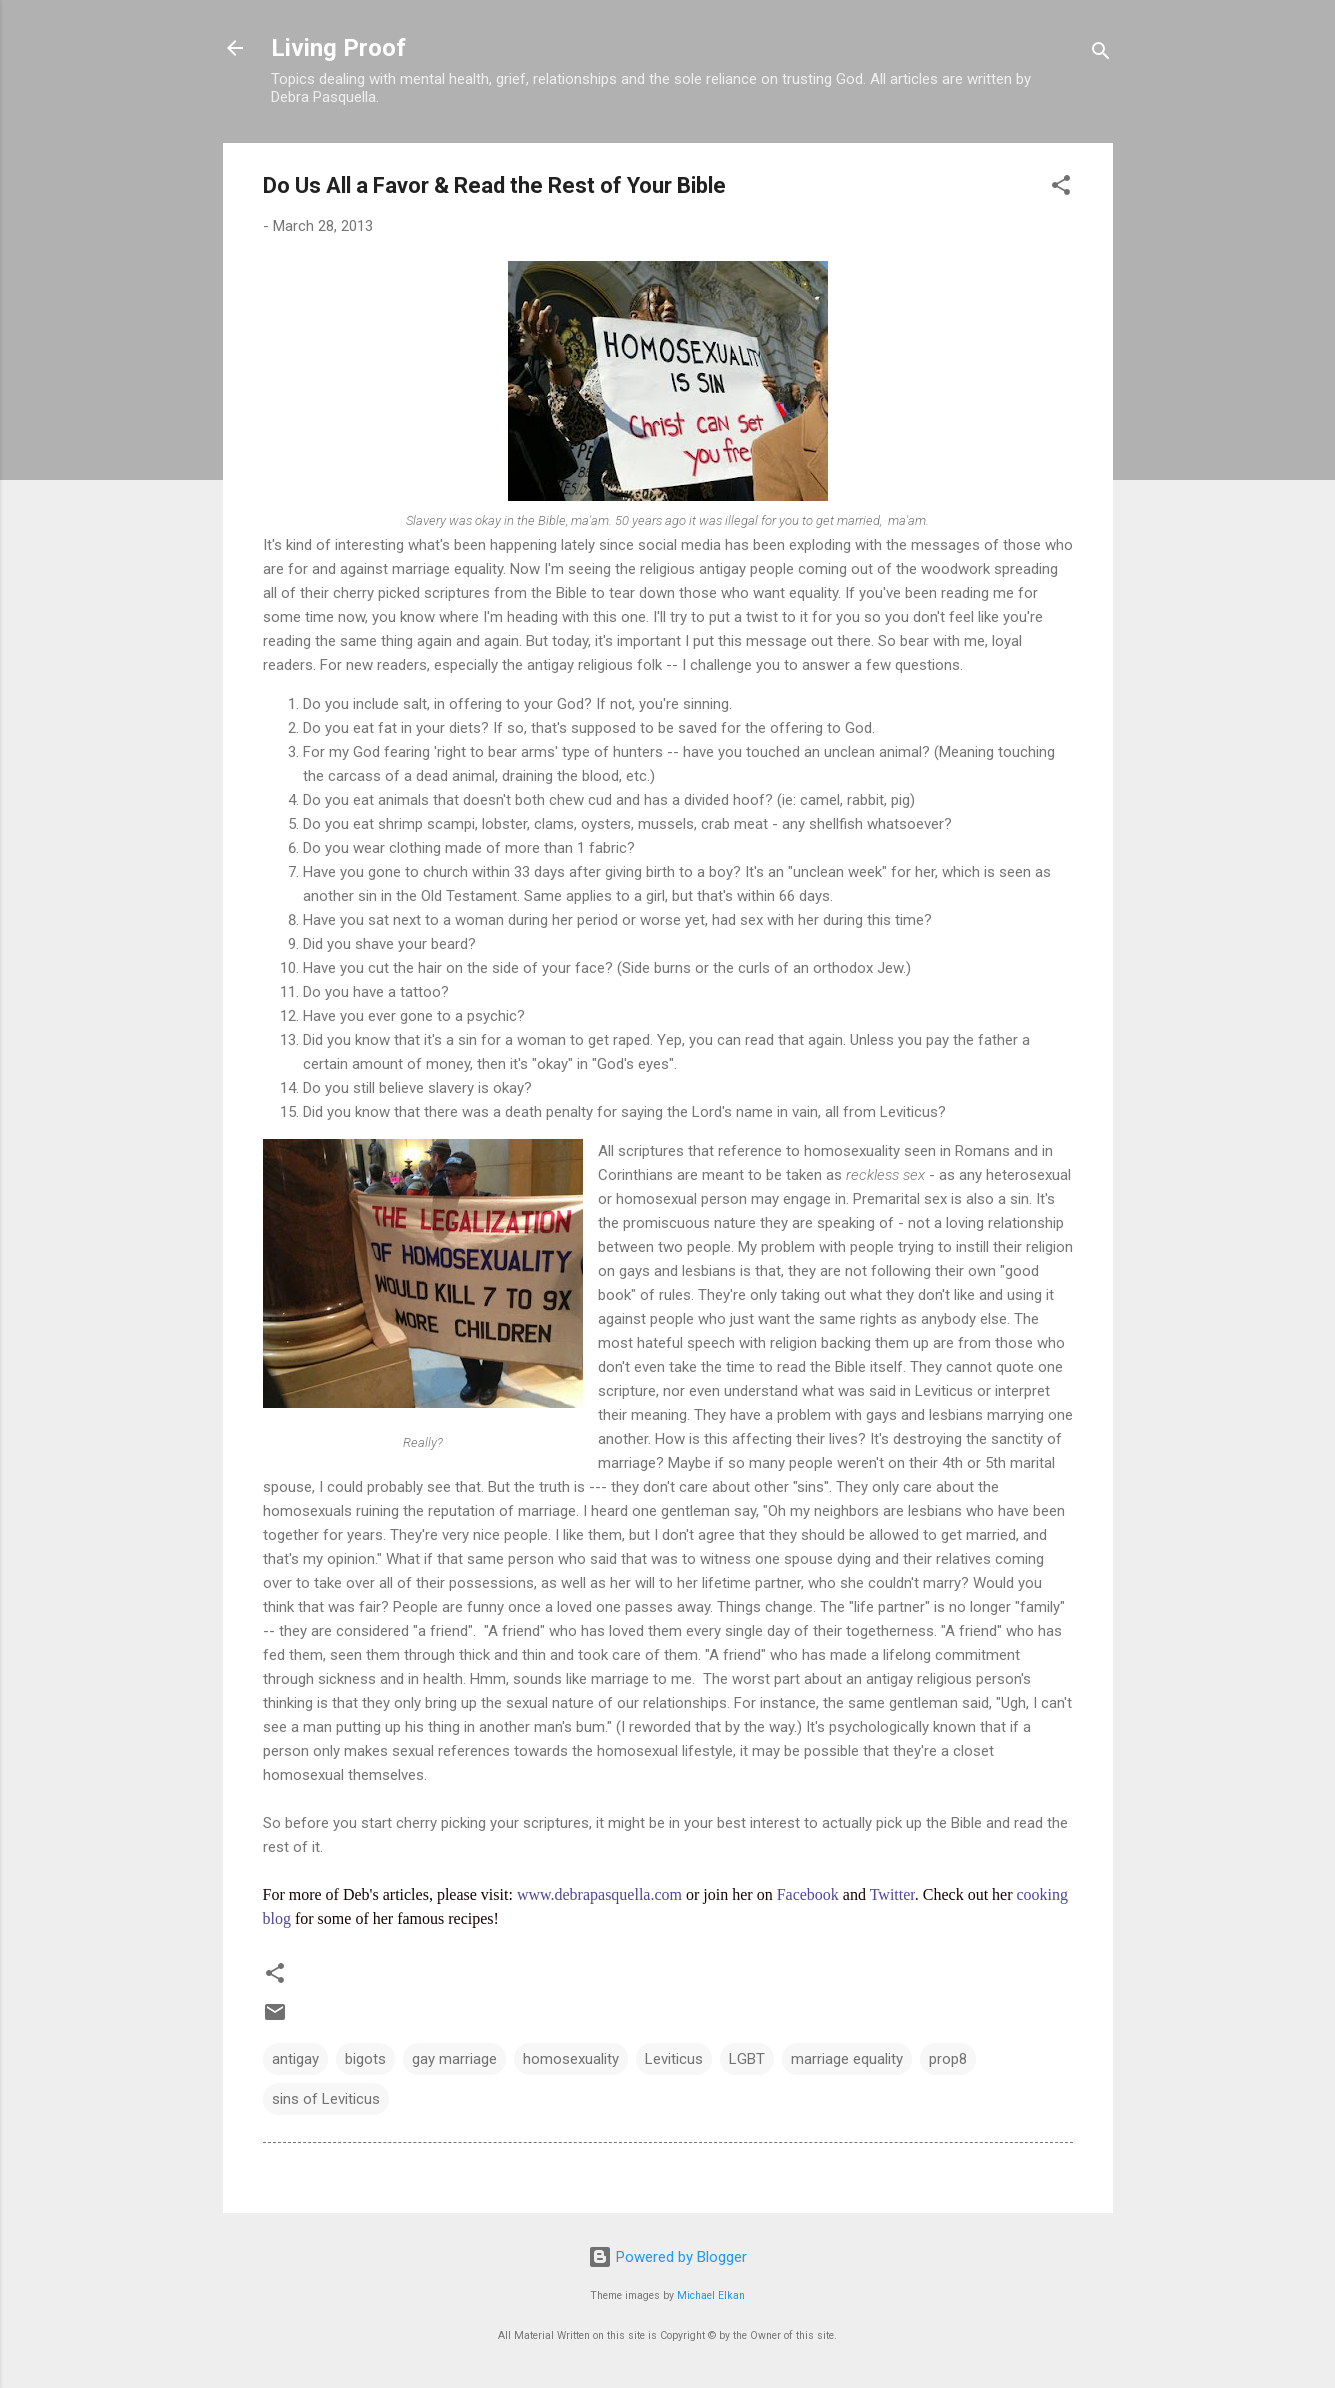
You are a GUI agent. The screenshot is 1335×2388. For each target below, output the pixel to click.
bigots (365, 2059)
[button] (1061, 188)
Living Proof (338, 48)
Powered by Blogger (667, 2257)
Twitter (892, 1894)
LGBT (747, 2059)
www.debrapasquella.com (599, 1894)
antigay (295, 2059)
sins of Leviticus (326, 2099)
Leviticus (674, 2059)
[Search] (1101, 54)
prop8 (948, 2059)
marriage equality (847, 2059)
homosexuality (571, 2059)
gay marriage (454, 2059)
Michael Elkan (711, 2295)
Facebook (808, 1894)
